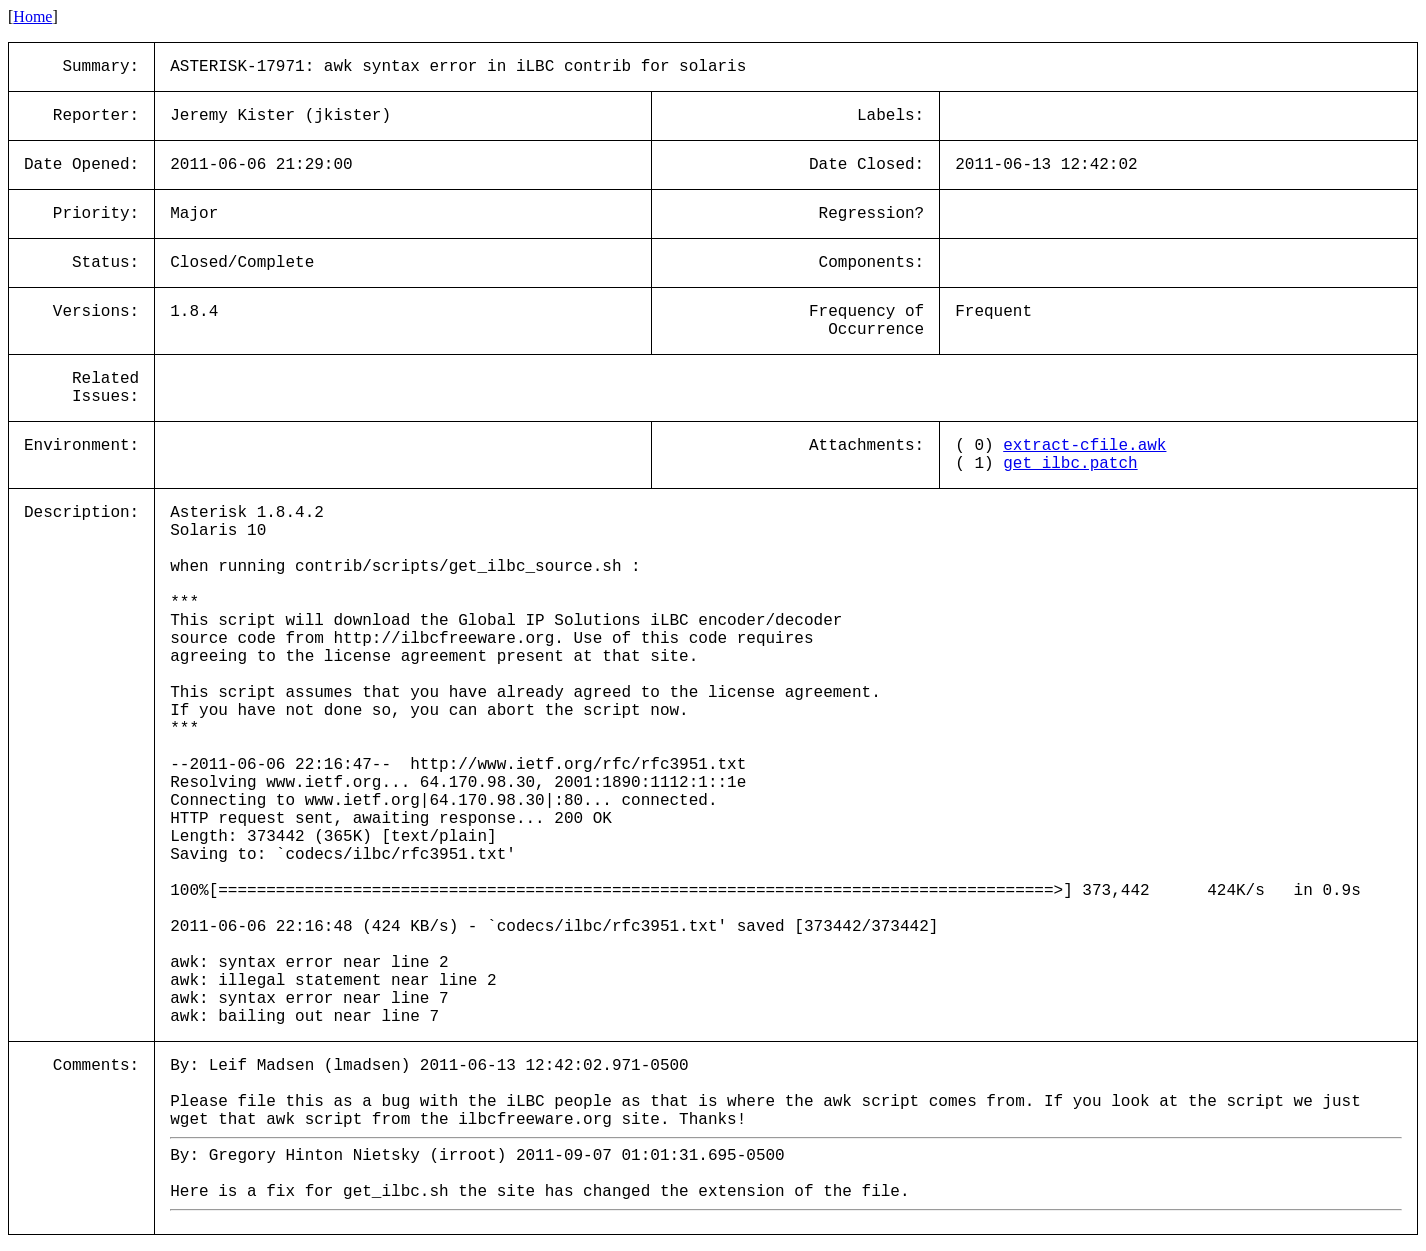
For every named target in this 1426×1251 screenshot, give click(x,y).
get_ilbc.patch (1070, 464)
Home (32, 16)
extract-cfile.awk (1084, 446)
